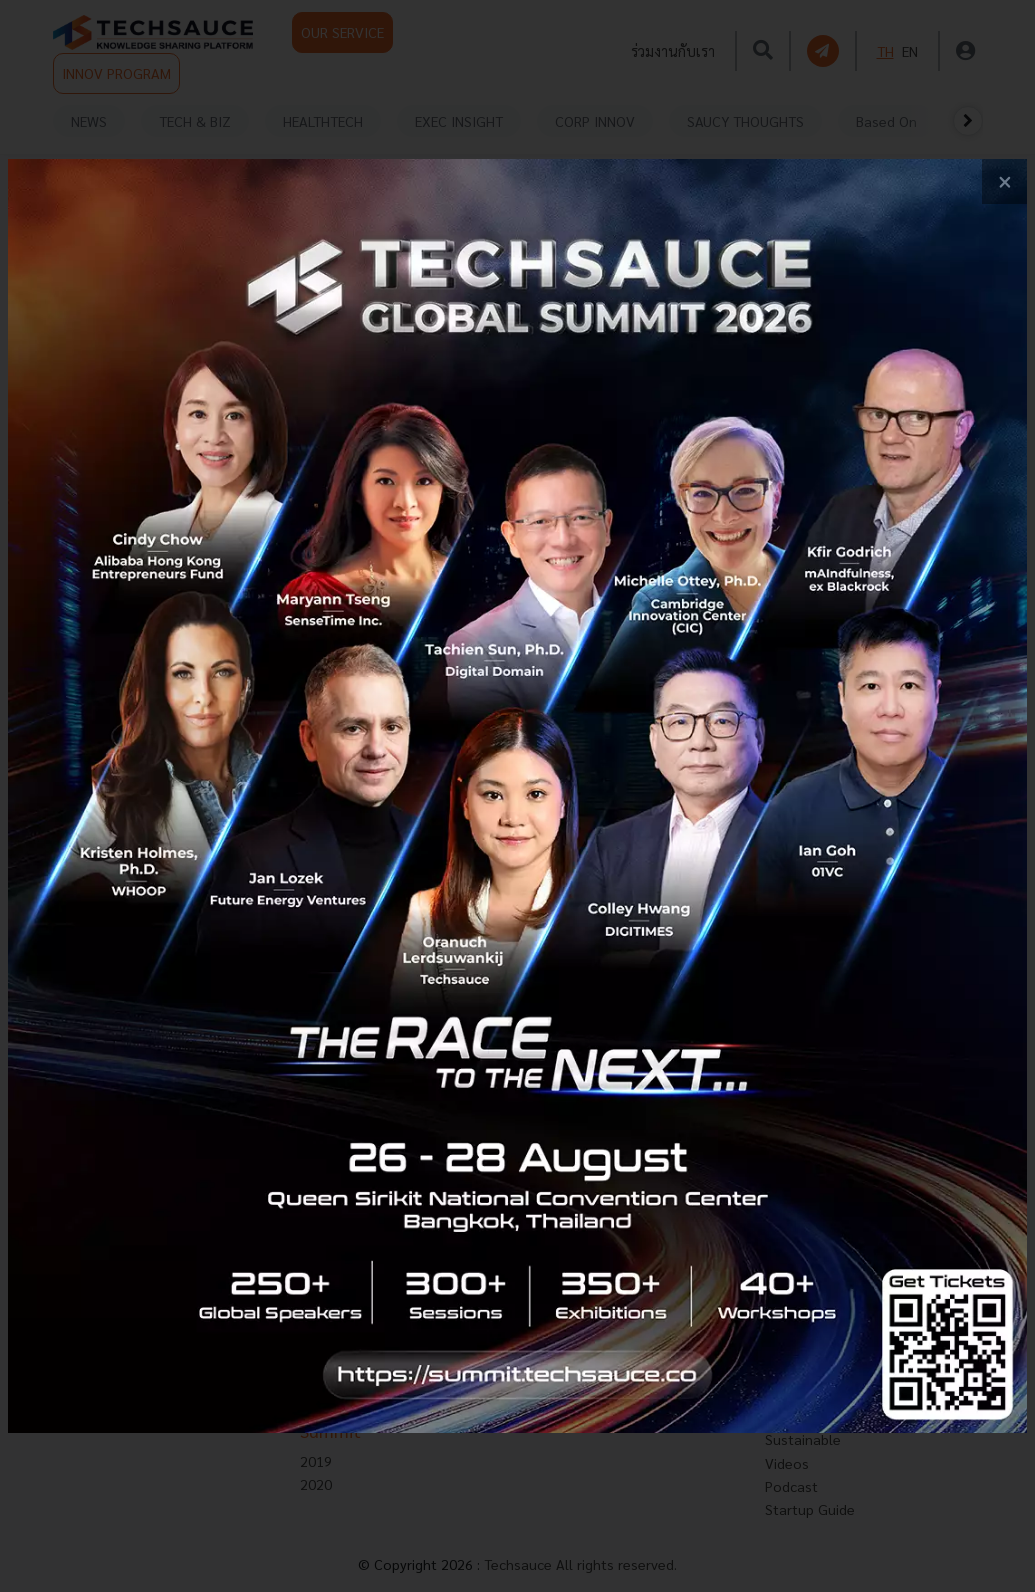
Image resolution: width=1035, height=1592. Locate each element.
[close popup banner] (1004, 181)
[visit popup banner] (517, 796)
